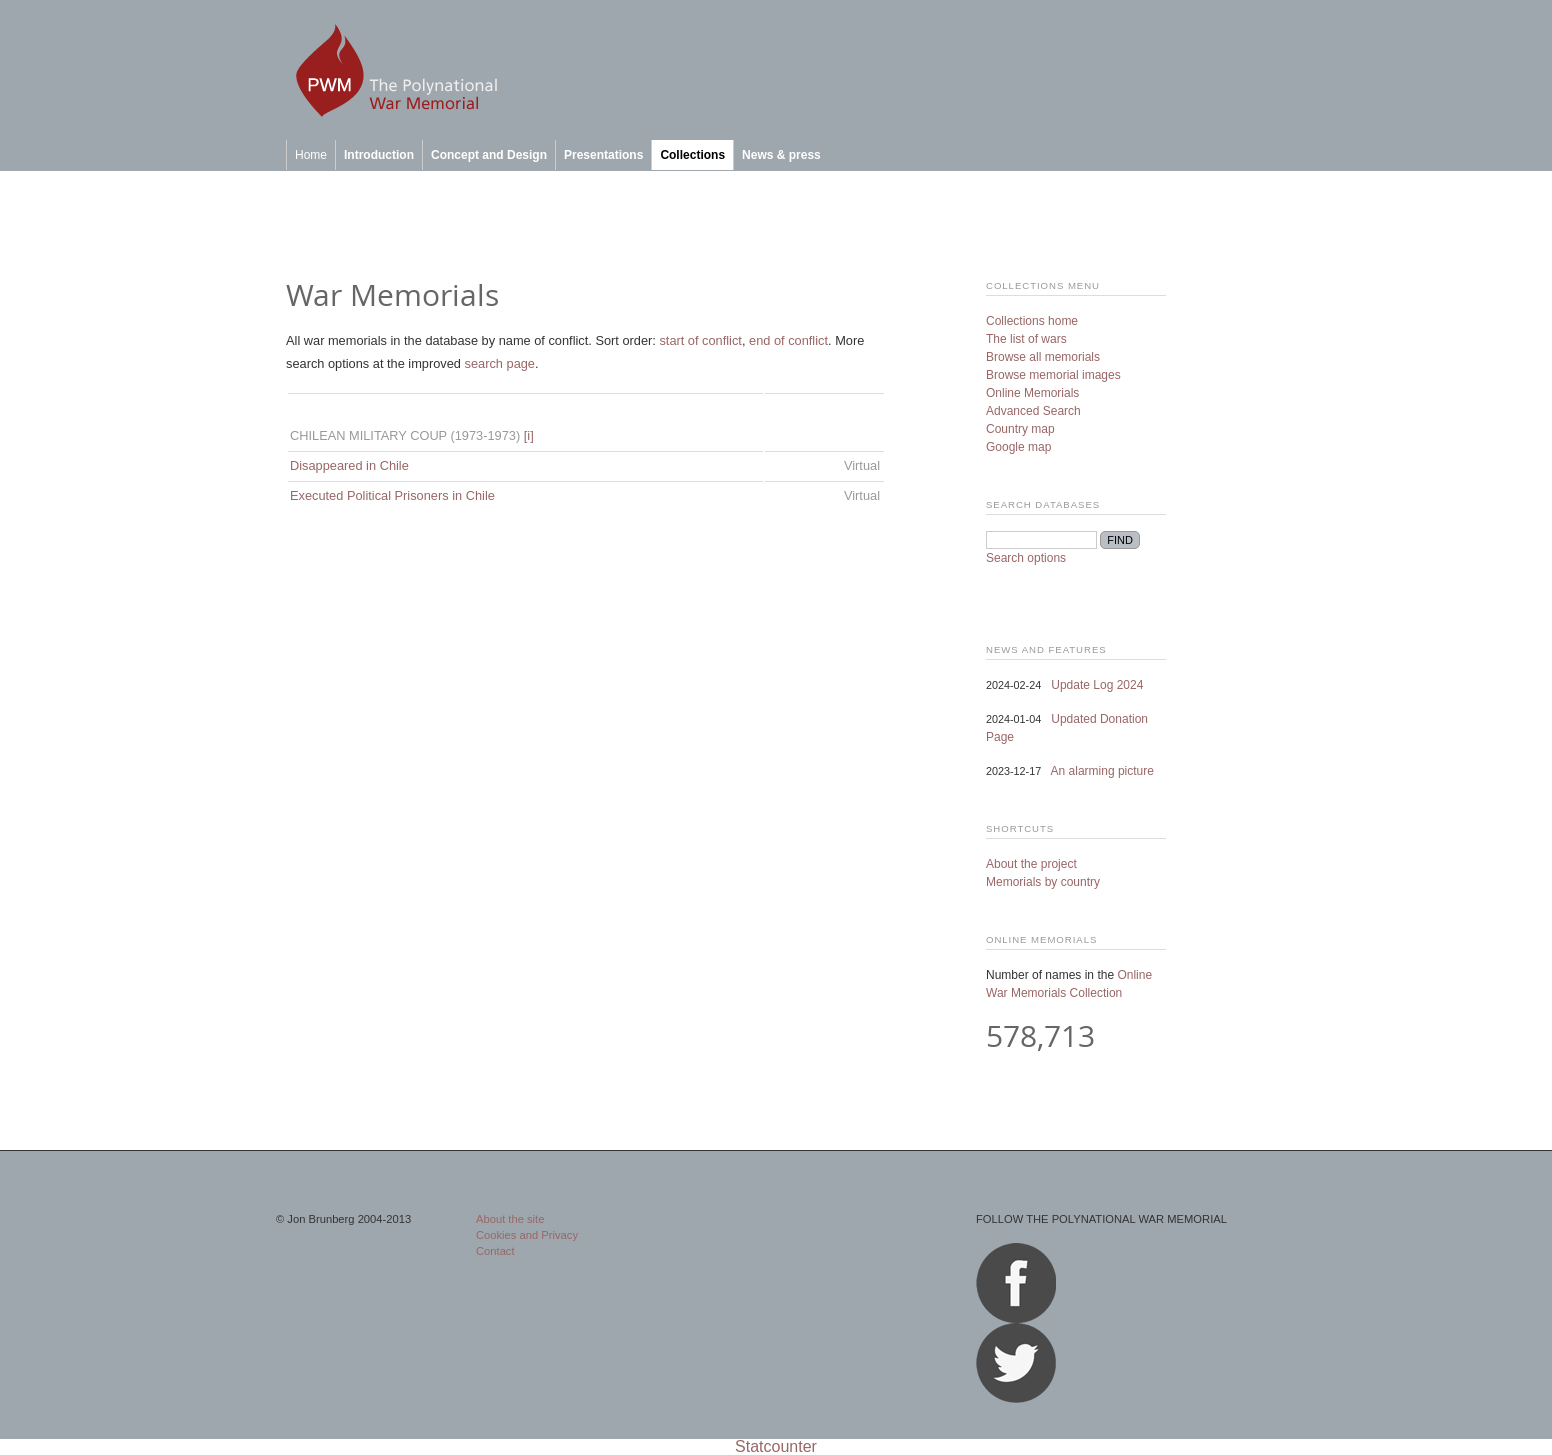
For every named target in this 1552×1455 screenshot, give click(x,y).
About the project (1031, 864)
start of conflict (700, 340)
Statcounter (776, 1446)
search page (500, 363)
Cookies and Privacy (527, 1235)
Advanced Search (1033, 411)
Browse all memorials (1043, 357)
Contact (495, 1251)
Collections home (1032, 321)
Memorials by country (1043, 882)
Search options (1026, 558)
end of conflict (788, 340)
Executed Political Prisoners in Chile (392, 495)
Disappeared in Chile (349, 465)
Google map (1018, 447)
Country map (1020, 429)
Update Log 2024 (1097, 685)
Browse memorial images (1053, 375)
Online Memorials (1032, 393)
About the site (510, 1219)
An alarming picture (1102, 771)
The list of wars (1026, 339)
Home (311, 155)
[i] (529, 435)
